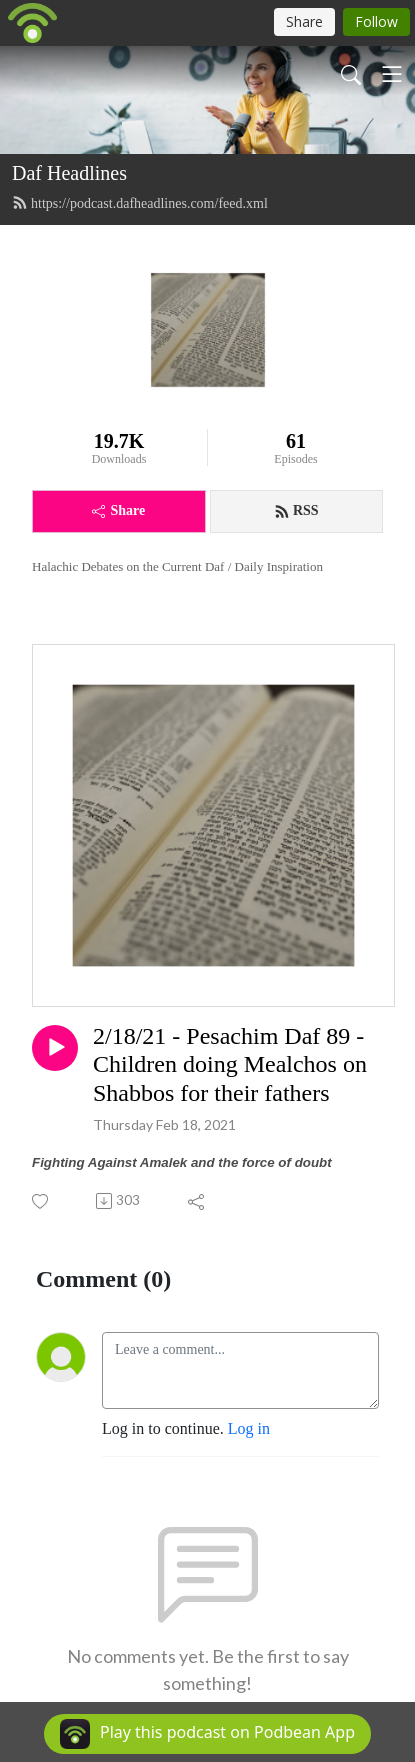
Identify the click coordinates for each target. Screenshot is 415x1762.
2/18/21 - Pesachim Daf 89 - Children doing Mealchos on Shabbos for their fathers (230, 1065)
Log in (249, 1428)
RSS (296, 511)
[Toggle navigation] (392, 74)
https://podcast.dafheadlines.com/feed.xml (140, 203)
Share (118, 510)
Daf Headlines (69, 173)
